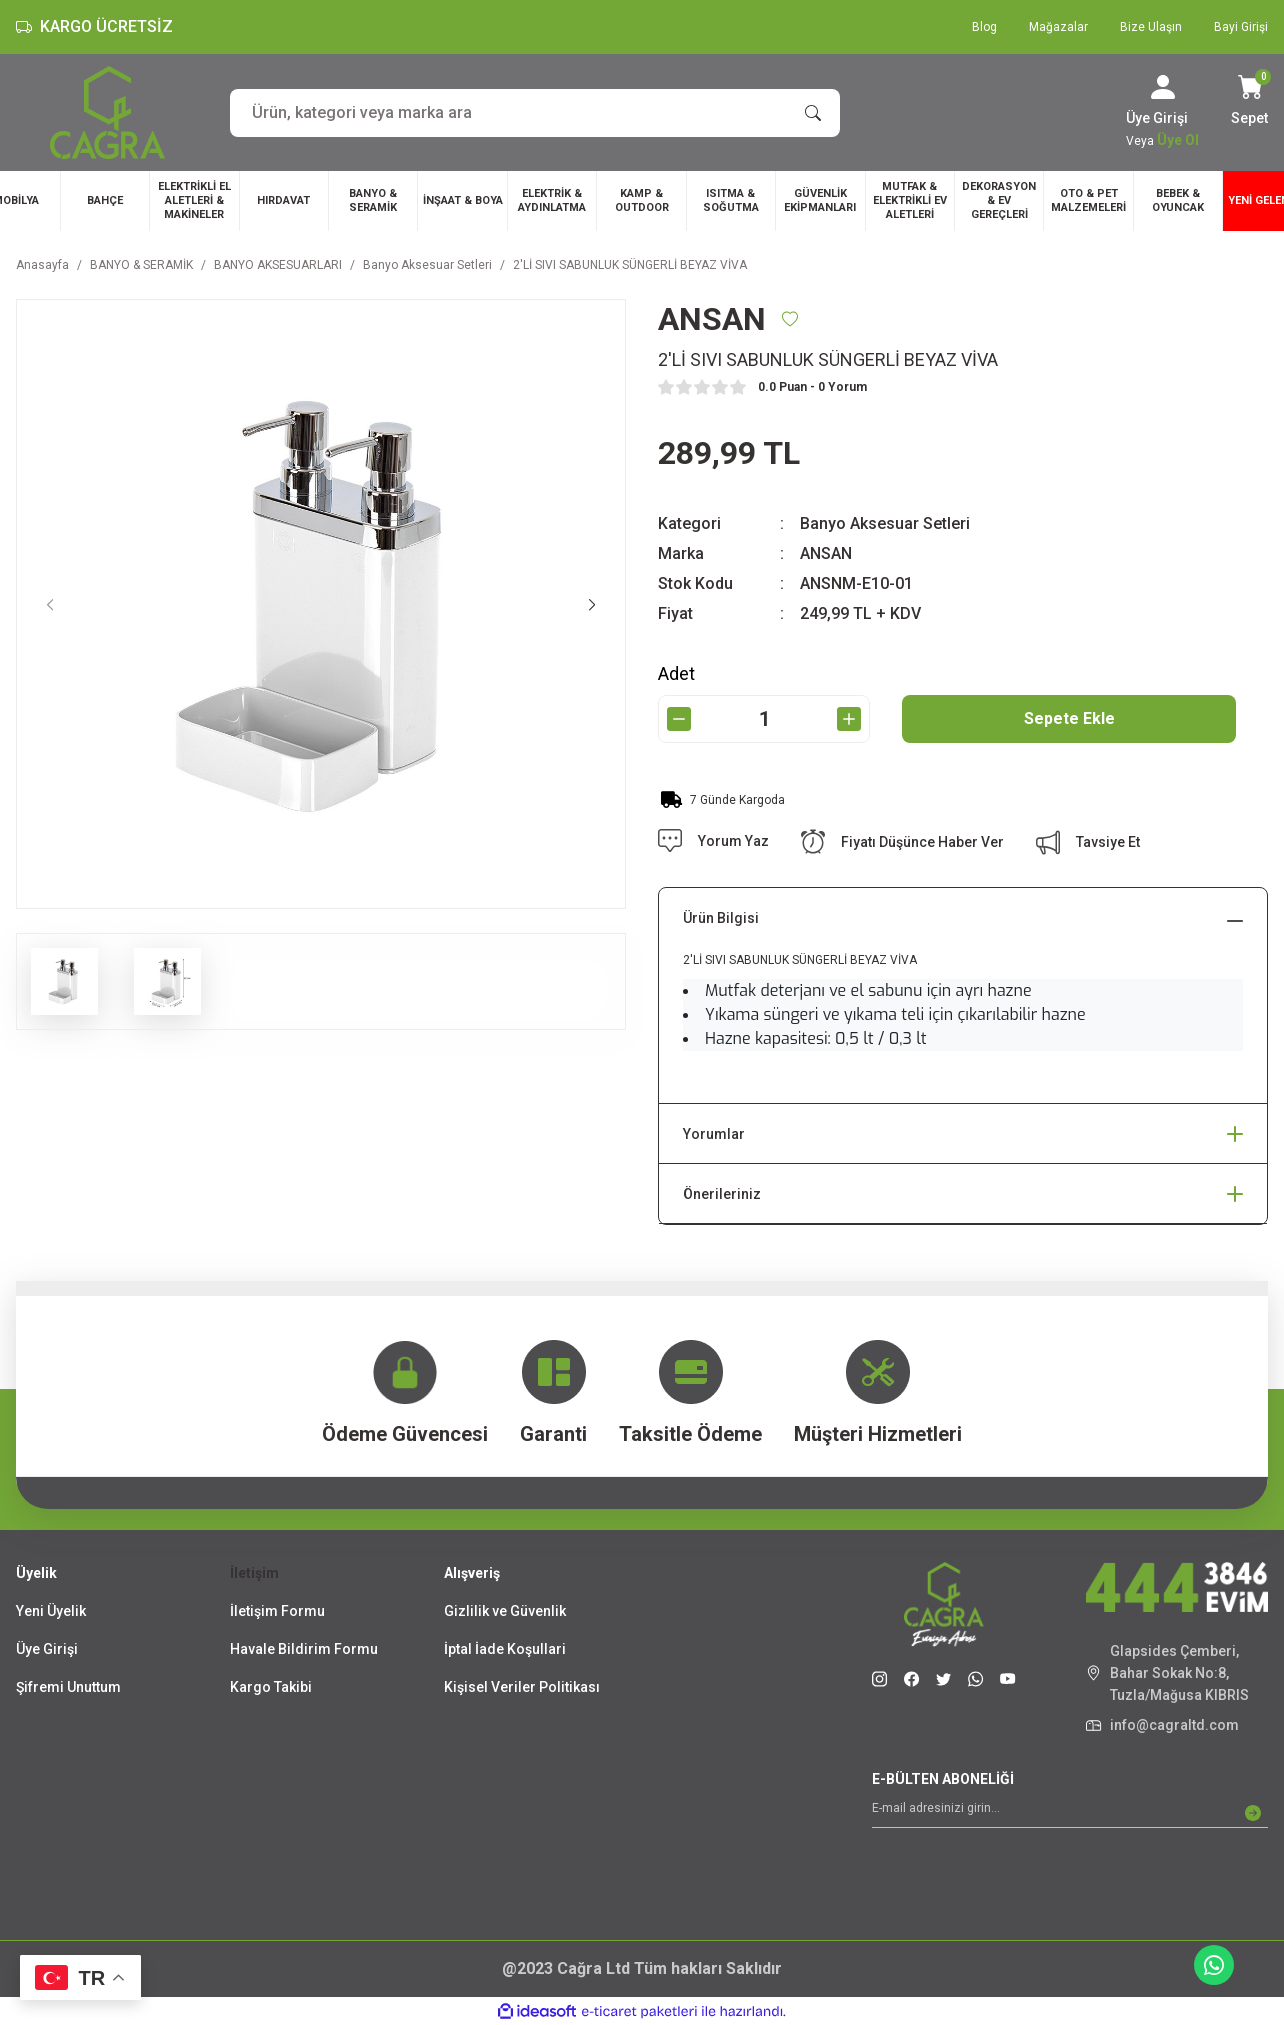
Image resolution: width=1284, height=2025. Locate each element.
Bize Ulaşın (1151, 27)
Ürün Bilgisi (721, 918)
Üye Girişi (47, 1649)
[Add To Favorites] (790, 319)
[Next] (592, 604)
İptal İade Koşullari (505, 1649)
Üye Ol (1178, 140)
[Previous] (50, 604)
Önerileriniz (722, 1194)
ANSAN (826, 553)
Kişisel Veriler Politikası (522, 1687)
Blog (984, 27)
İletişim (254, 1573)
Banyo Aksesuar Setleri (885, 523)
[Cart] (1249, 102)
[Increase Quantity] (849, 719)
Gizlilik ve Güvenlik (505, 1611)
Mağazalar (1058, 27)
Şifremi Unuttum (68, 1687)
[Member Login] (1163, 87)
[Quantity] (764, 719)
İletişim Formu (277, 1611)
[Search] (535, 113)
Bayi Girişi (1241, 27)
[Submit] (1253, 1813)
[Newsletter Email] (1070, 1813)
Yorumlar (714, 1134)
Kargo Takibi (271, 1687)
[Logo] (107, 112)
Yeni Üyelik (51, 1611)
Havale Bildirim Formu (304, 1649)
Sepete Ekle (1069, 718)
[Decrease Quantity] (679, 719)
